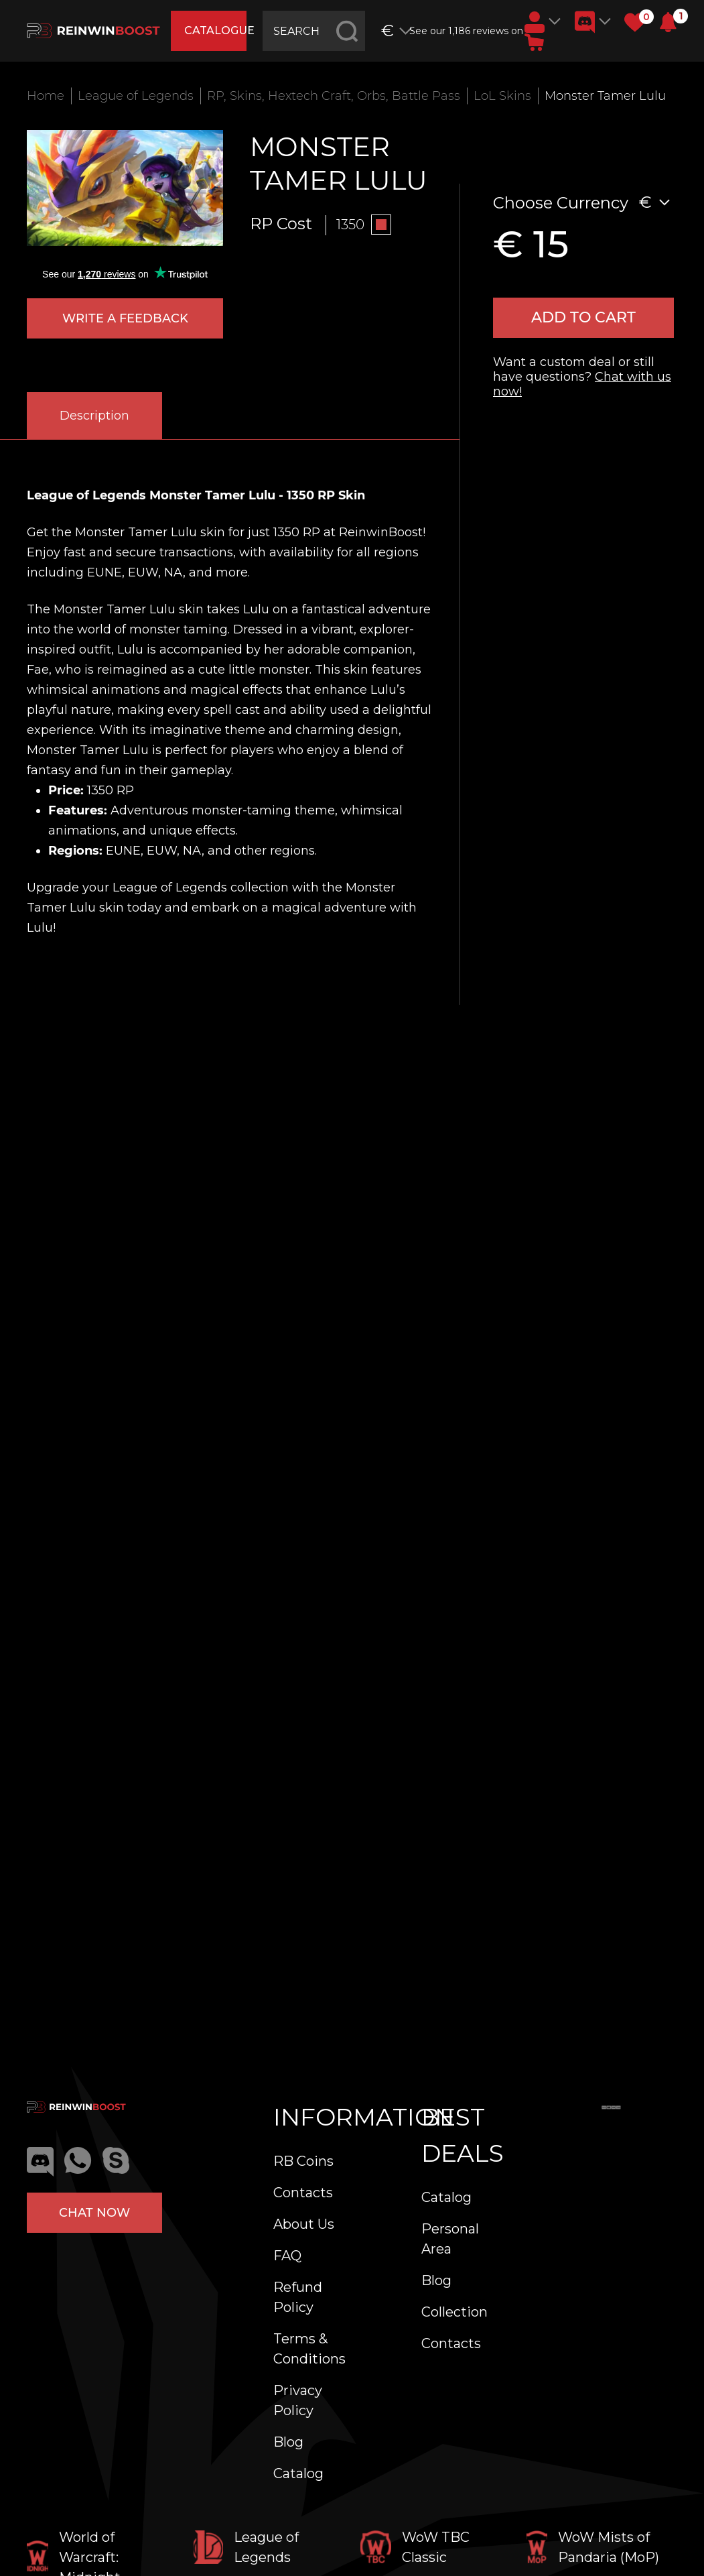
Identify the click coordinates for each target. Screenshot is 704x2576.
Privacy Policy (297, 2400)
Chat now (94, 2212)
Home (45, 95)
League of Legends (136, 95)
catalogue (215, 30)
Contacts (303, 2193)
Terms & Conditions (309, 2349)
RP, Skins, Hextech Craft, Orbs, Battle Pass (333, 95)
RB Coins (303, 2161)
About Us (303, 2224)
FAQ (287, 2256)
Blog (288, 2442)
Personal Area (450, 2239)
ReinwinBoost (381, 532)
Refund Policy (297, 2297)
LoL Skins (502, 95)
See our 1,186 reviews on (461, 31)
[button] (668, 22)
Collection (454, 2312)
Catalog (298, 2473)
